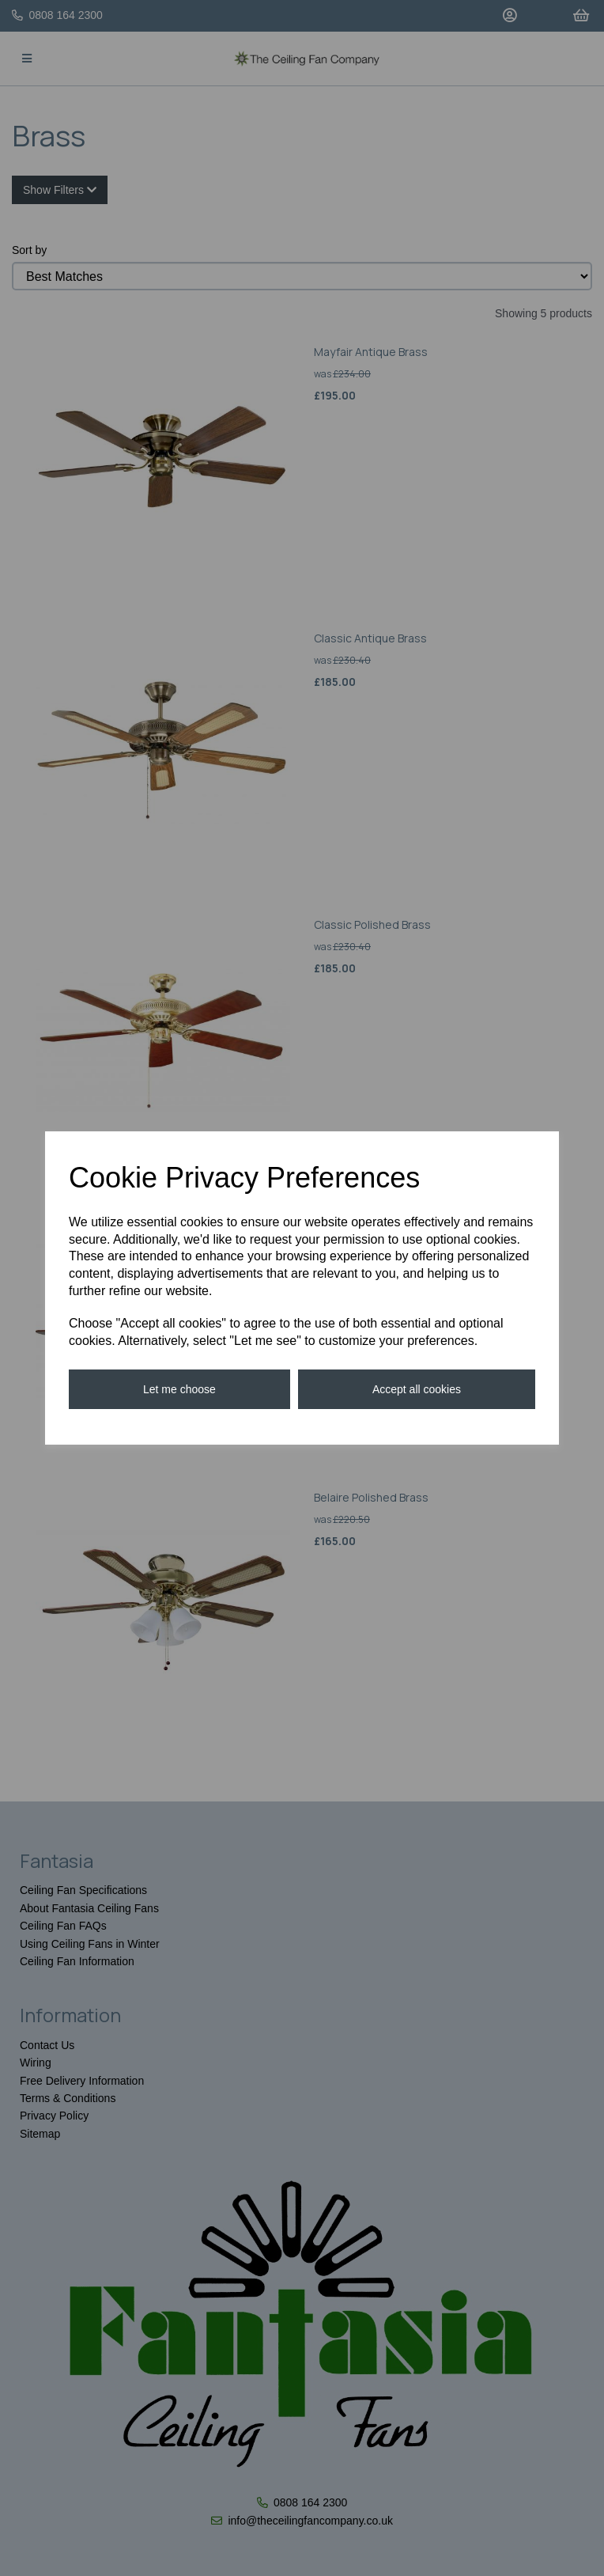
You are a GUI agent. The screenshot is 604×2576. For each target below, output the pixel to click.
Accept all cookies (416, 1389)
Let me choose (179, 1389)
